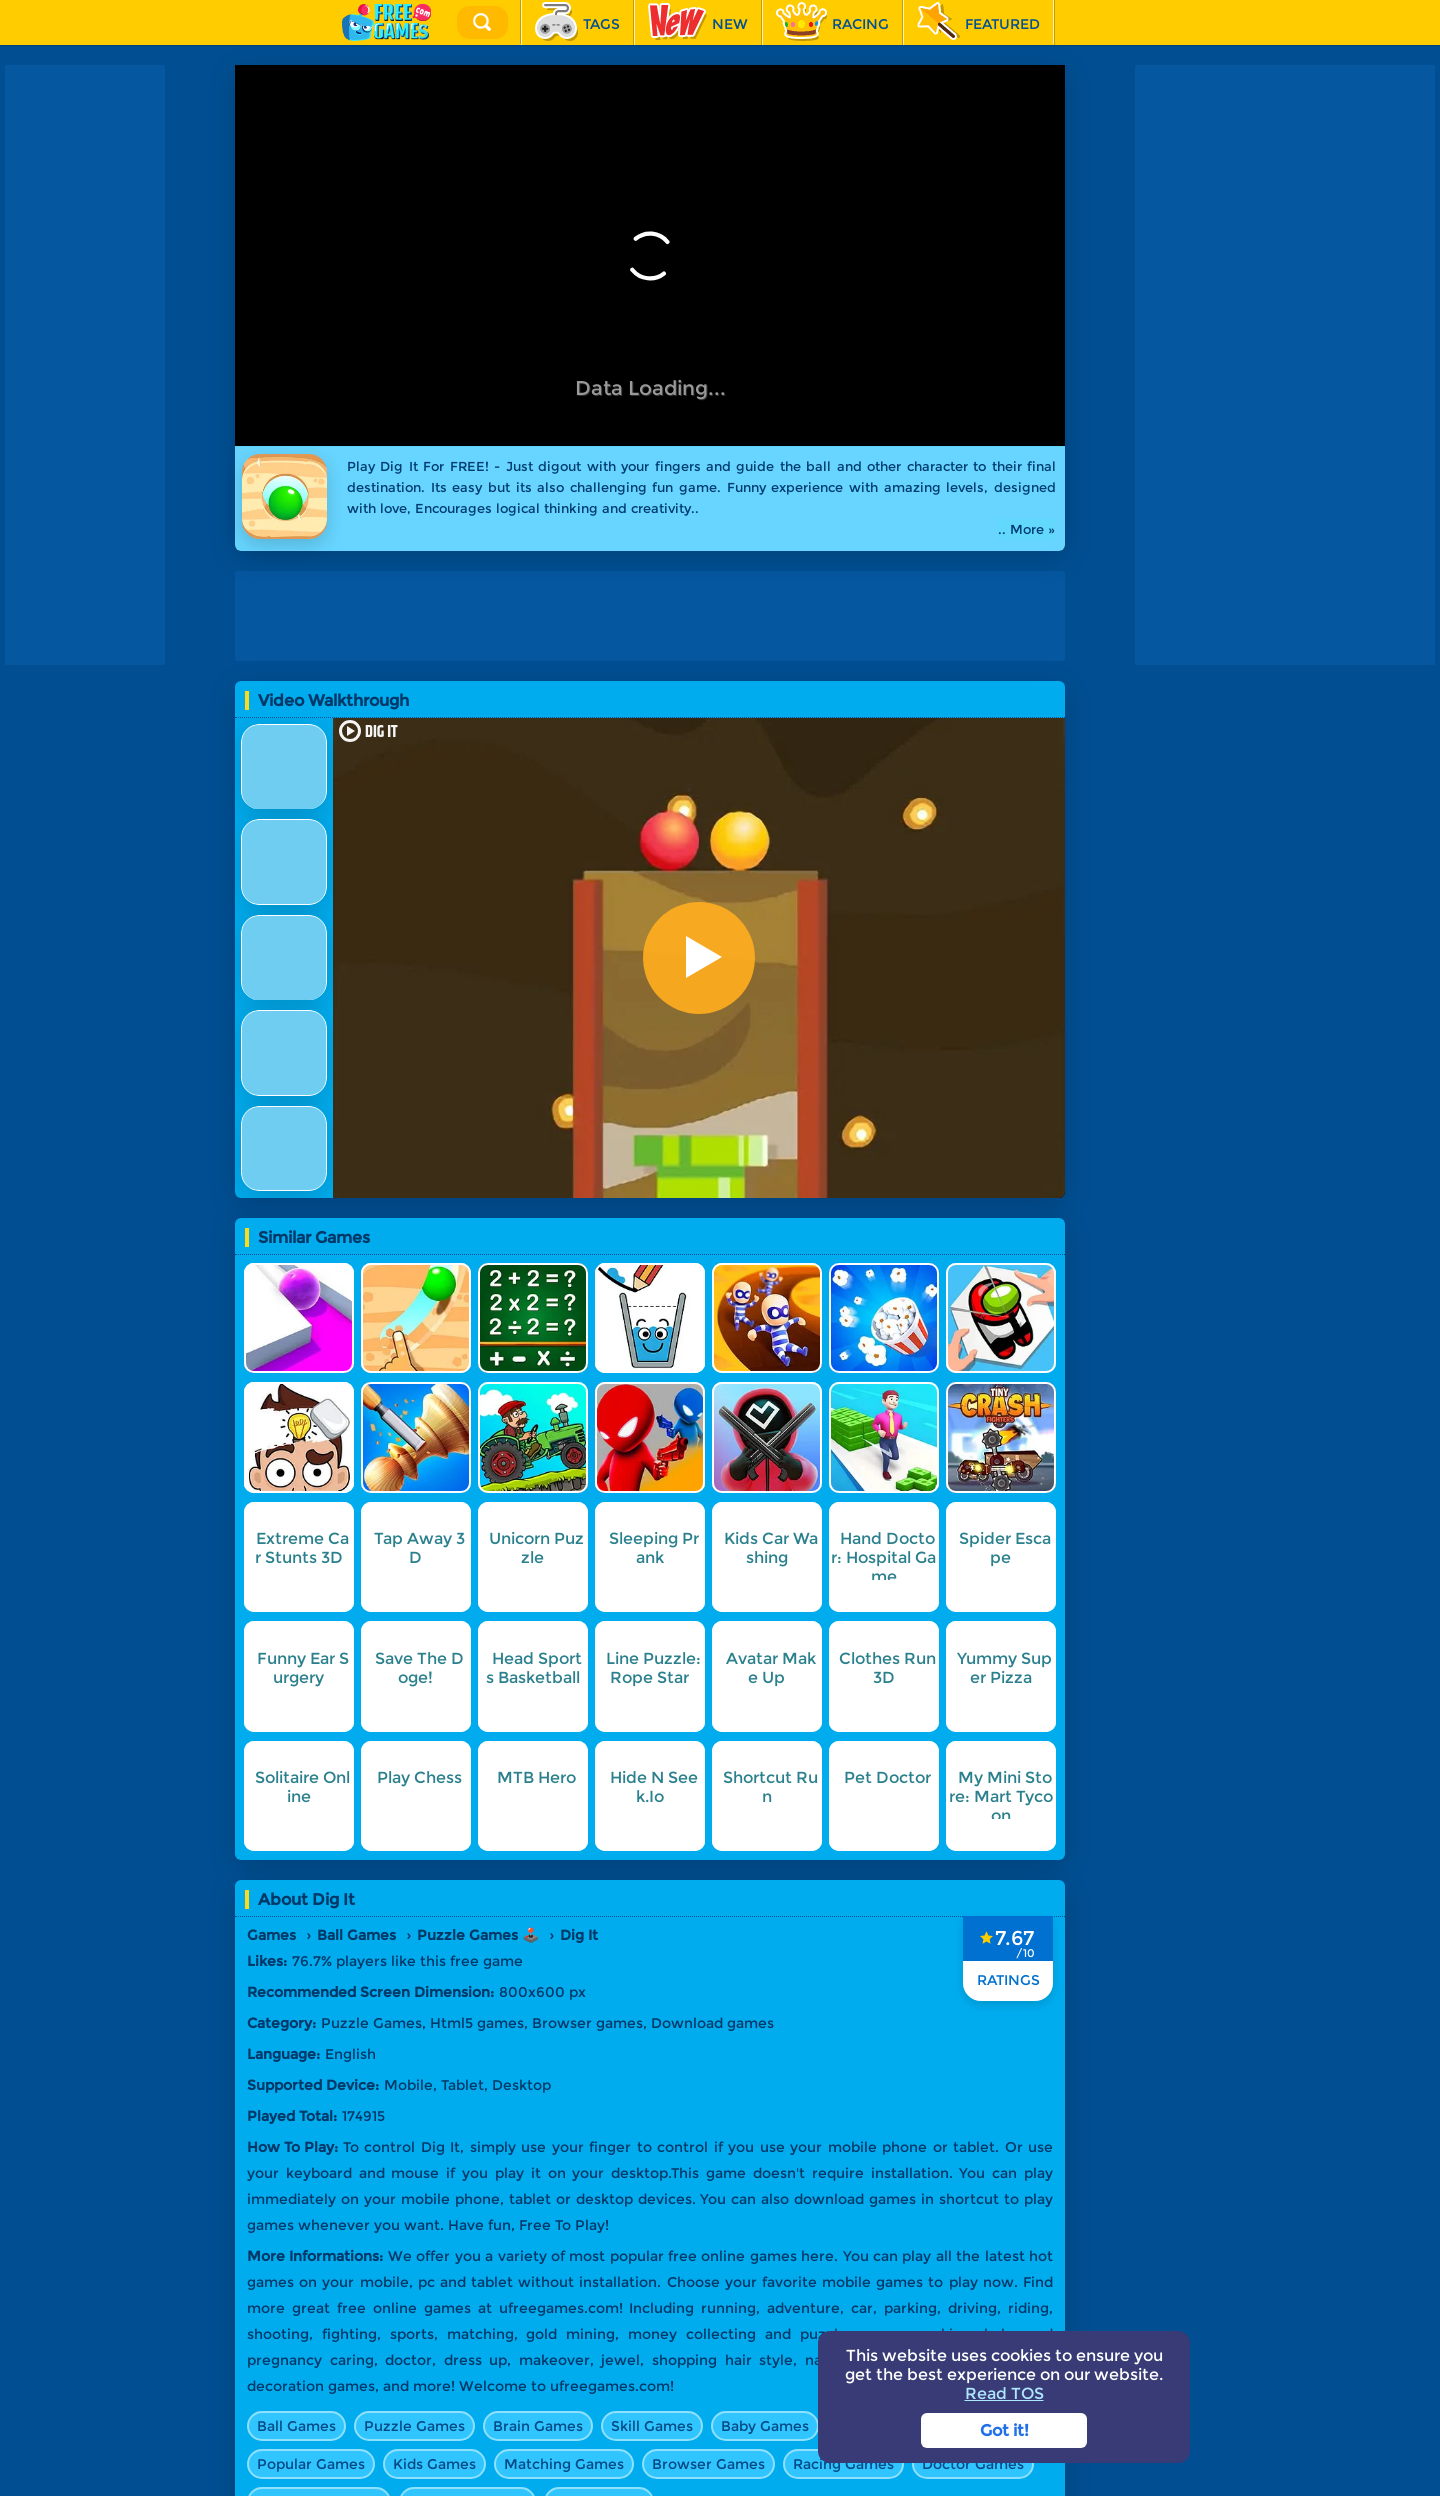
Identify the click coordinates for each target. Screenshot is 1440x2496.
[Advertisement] (85, 365)
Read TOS (1004, 2393)
